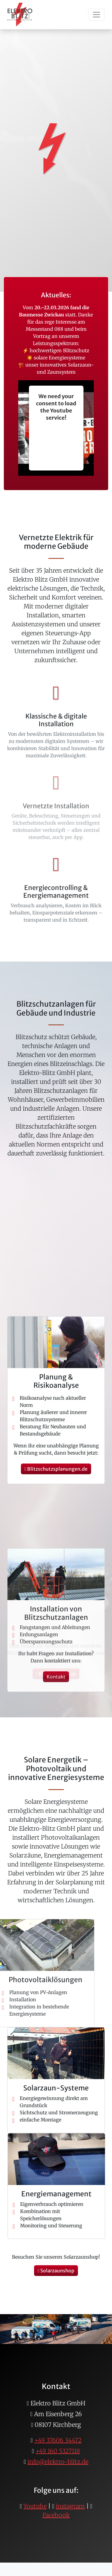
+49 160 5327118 (58, 2451)
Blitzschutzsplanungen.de (56, 1654)
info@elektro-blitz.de (57, 2461)
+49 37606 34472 (58, 2440)
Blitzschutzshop (56, 1674)
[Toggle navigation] (96, 15)
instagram (70, 2506)
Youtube (35, 2506)
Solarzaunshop (56, 2271)
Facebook (56, 2515)
